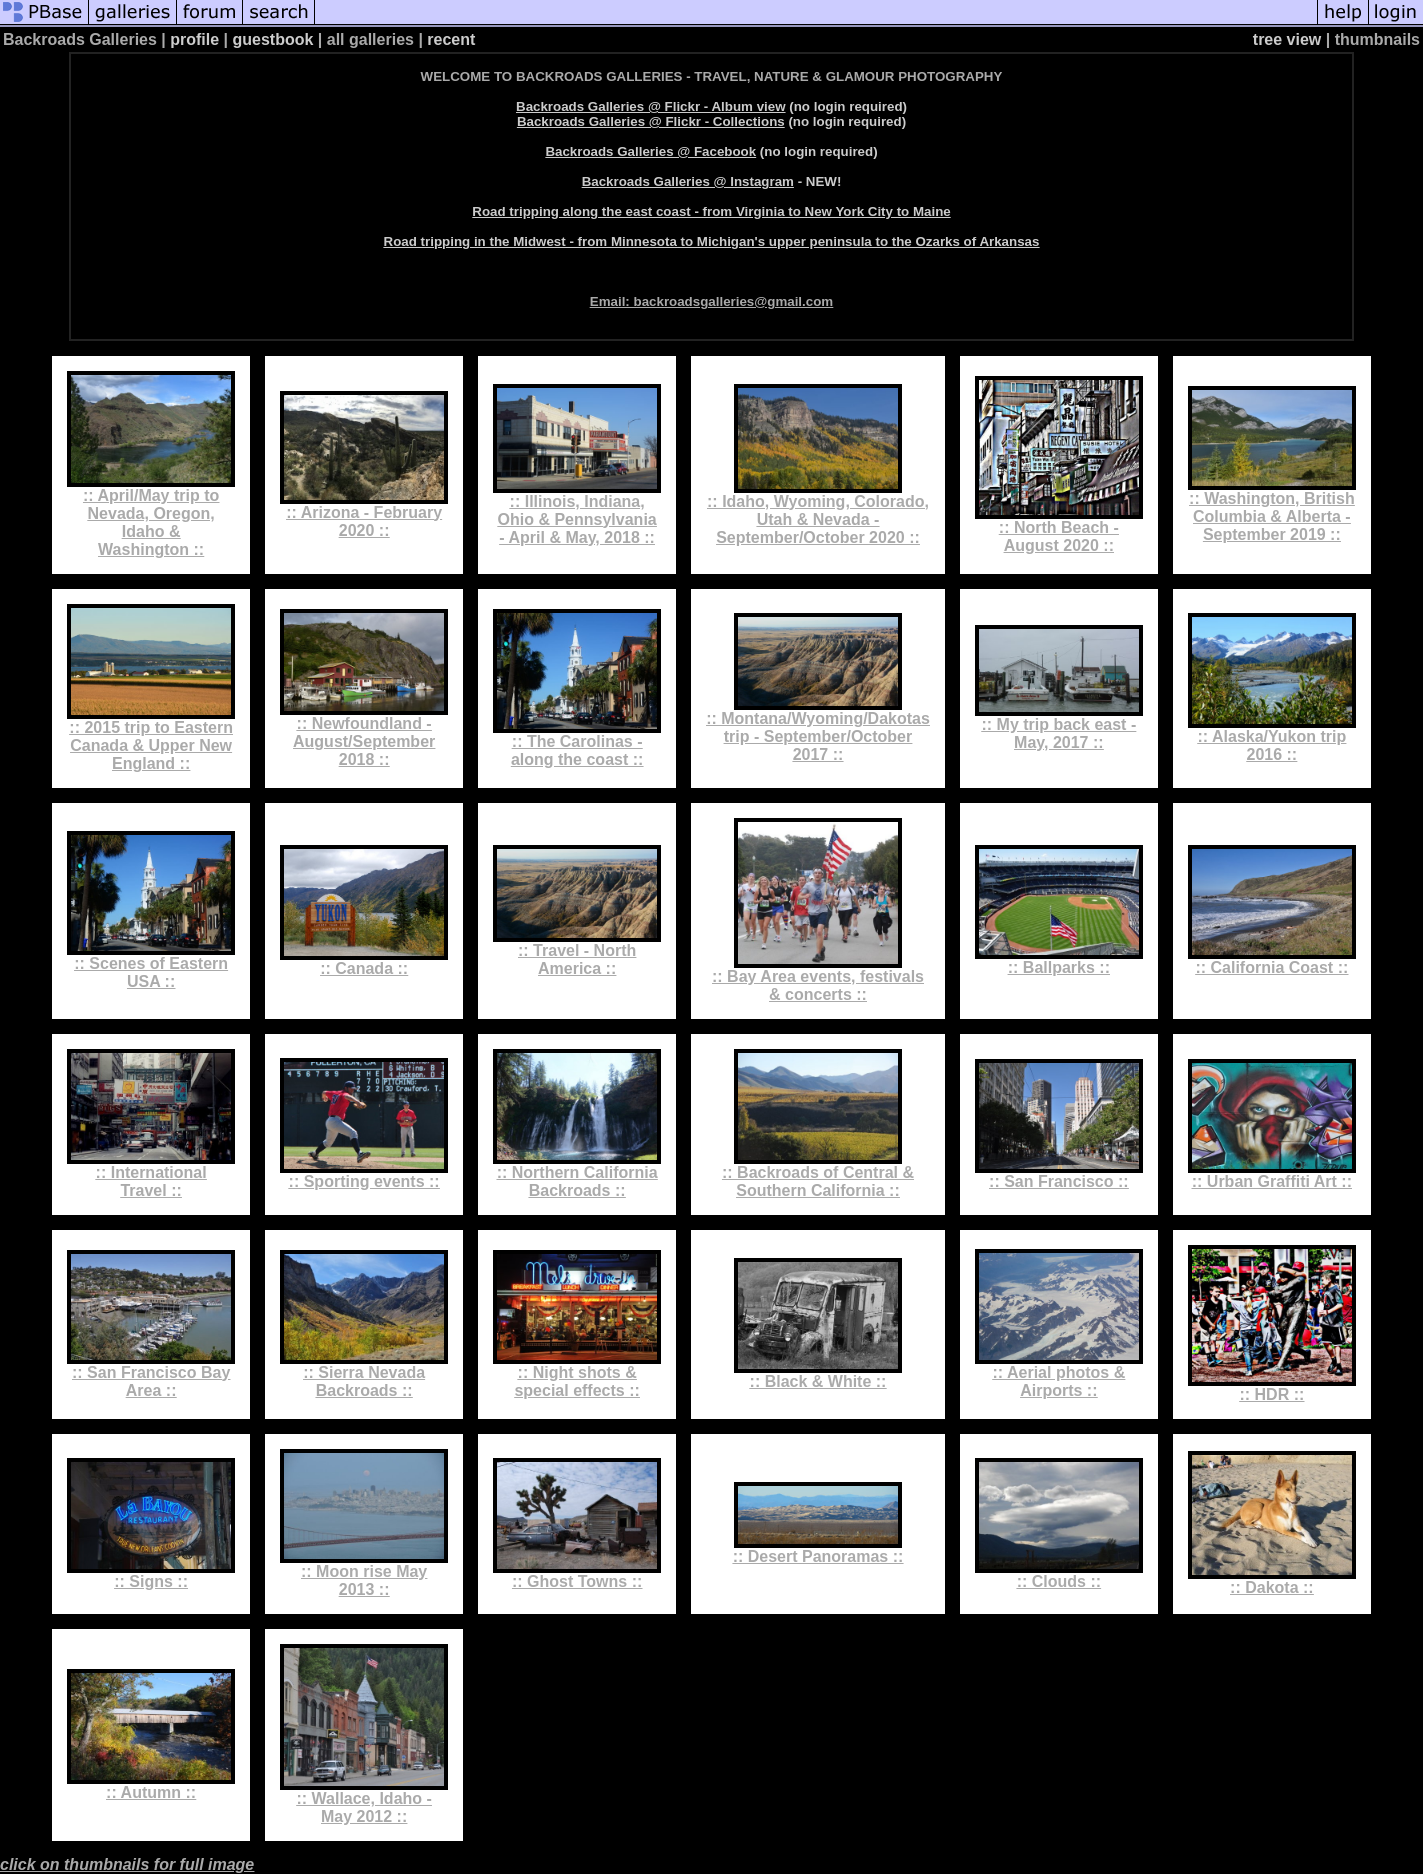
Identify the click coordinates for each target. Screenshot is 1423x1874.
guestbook (273, 39)
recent (451, 39)
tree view (1287, 39)
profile (194, 39)
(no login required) (711, 106)
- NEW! (712, 181)
